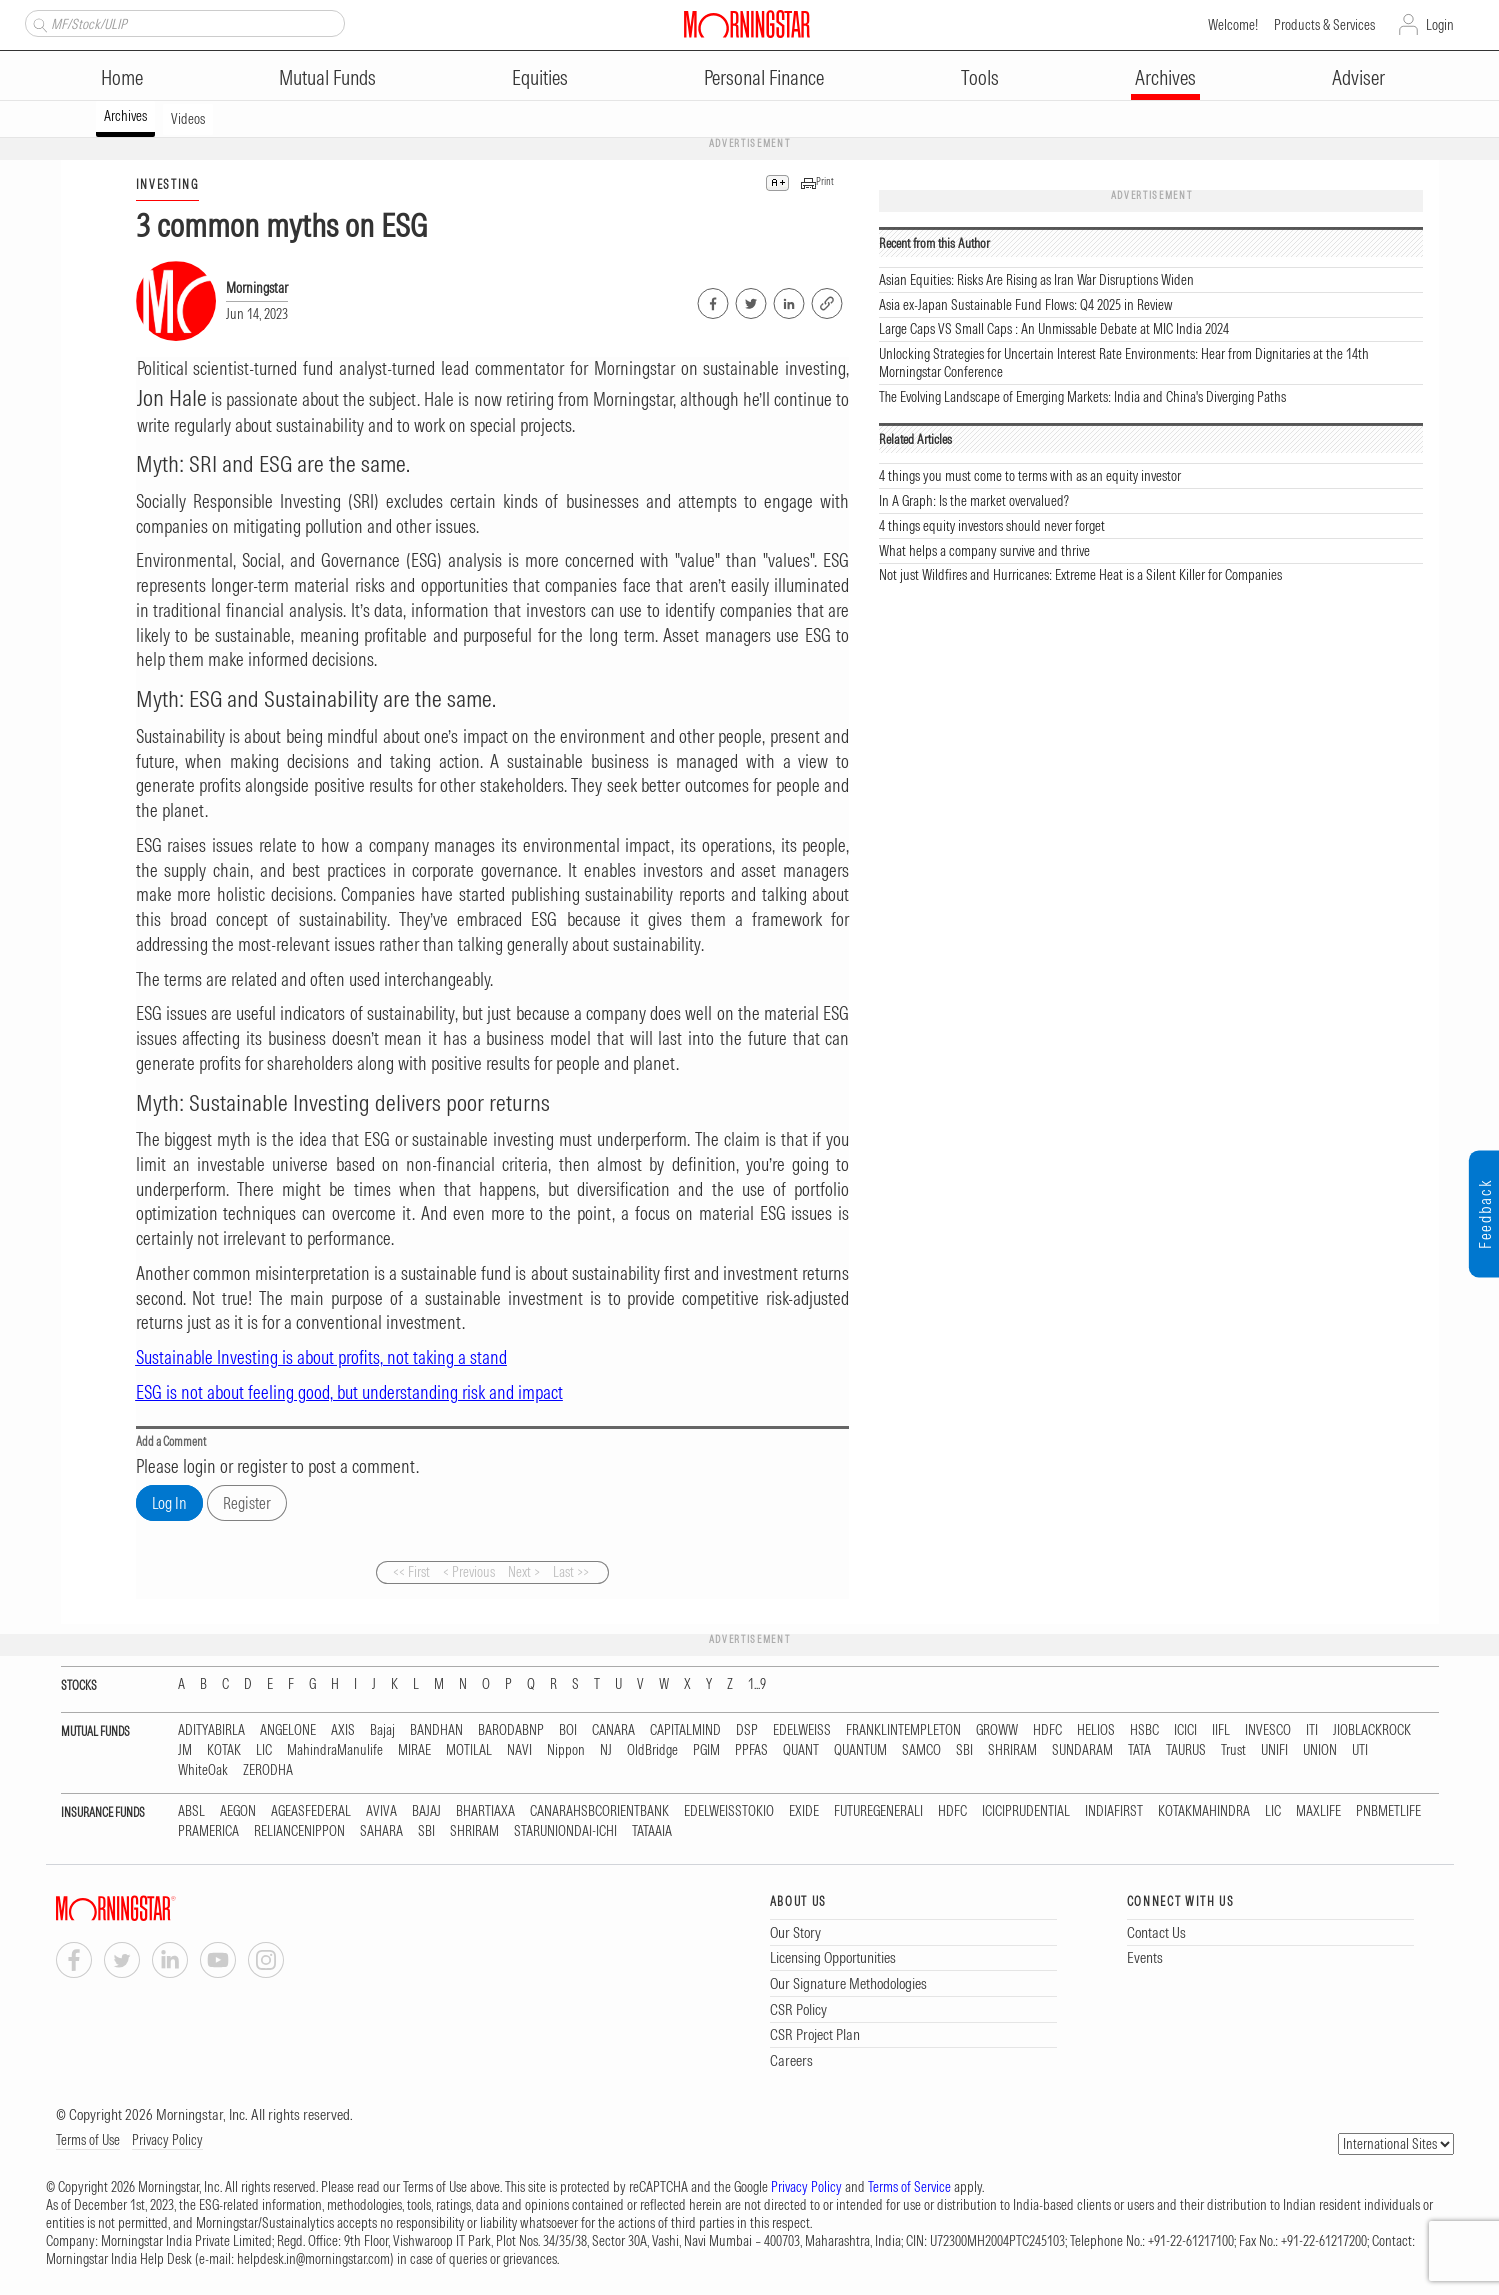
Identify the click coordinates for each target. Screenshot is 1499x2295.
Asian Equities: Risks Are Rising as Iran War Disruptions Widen (1036, 280)
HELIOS (1096, 1730)
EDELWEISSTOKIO (729, 1811)
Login (1440, 25)
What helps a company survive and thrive (984, 551)
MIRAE (414, 1750)
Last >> (571, 1572)
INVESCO (1268, 1730)
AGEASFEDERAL (311, 1811)
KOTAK (224, 1750)
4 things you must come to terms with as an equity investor (1030, 476)
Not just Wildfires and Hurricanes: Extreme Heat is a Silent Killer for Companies (1080, 575)
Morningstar (257, 288)
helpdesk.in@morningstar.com (313, 2259)
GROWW (997, 1730)
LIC (264, 1750)
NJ (606, 1750)
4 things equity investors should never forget (992, 526)
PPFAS (751, 1750)
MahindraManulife (335, 1750)
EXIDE (804, 1811)
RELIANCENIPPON (299, 1831)
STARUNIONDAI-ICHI (565, 1831)
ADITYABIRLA (211, 1730)
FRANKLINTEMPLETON (903, 1730)
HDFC (1047, 1730)
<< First (411, 1572)
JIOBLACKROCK (1372, 1730)
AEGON (238, 1811)
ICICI (1185, 1730)
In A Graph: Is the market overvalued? (974, 501)
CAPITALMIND (685, 1730)
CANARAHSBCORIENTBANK (599, 1811)
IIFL (1221, 1730)
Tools (980, 77)
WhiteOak (203, 1770)
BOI (568, 1730)
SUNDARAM (1082, 1750)
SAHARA (381, 1831)
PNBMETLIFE (1388, 1811)
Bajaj (382, 1730)
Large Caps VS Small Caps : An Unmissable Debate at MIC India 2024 (1054, 329)
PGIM (706, 1750)
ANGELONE (288, 1730)
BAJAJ (426, 1811)
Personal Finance (764, 77)
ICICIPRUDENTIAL (1026, 1811)
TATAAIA (652, 1831)
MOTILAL (469, 1750)
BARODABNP (511, 1730)
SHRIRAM (1012, 1750)
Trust (1233, 1750)
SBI (964, 1750)
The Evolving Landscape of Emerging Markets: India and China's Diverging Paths (1082, 397)
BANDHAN (436, 1730)
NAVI (519, 1750)
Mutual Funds (327, 77)
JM (185, 1750)
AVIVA (381, 1811)
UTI (1360, 1750)
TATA (1139, 1750)
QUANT (801, 1750)
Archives (1165, 77)
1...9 (757, 1684)
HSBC (1144, 1730)
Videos (188, 119)
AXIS (343, 1730)
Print (825, 181)
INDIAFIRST (1114, 1811)
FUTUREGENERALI (878, 1811)
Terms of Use (88, 2140)
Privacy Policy (167, 2140)
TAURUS (1186, 1750)
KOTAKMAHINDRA (1204, 1811)
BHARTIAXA (485, 1811)
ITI (1312, 1730)
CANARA (613, 1730)
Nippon (566, 1750)
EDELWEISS (802, 1730)
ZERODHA (268, 1770)
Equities (540, 77)
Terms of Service (909, 2187)
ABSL (191, 1811)
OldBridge (652, 1750)
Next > (524, 1572)
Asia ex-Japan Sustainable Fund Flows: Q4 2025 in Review (1026, 305)
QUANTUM (860, 1750)
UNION (1320, 1750)
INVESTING (167, 184)
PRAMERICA (208, 1831)
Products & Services (1324, 25)
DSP (747, 1730)
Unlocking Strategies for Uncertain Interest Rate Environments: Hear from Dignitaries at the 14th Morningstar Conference (1124, 363)
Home (122, 77)
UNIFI (1274, 1750)
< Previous (469, 1572)
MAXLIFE (1318, 1811)
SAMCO (921, 1750)
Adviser (1358, 77)
